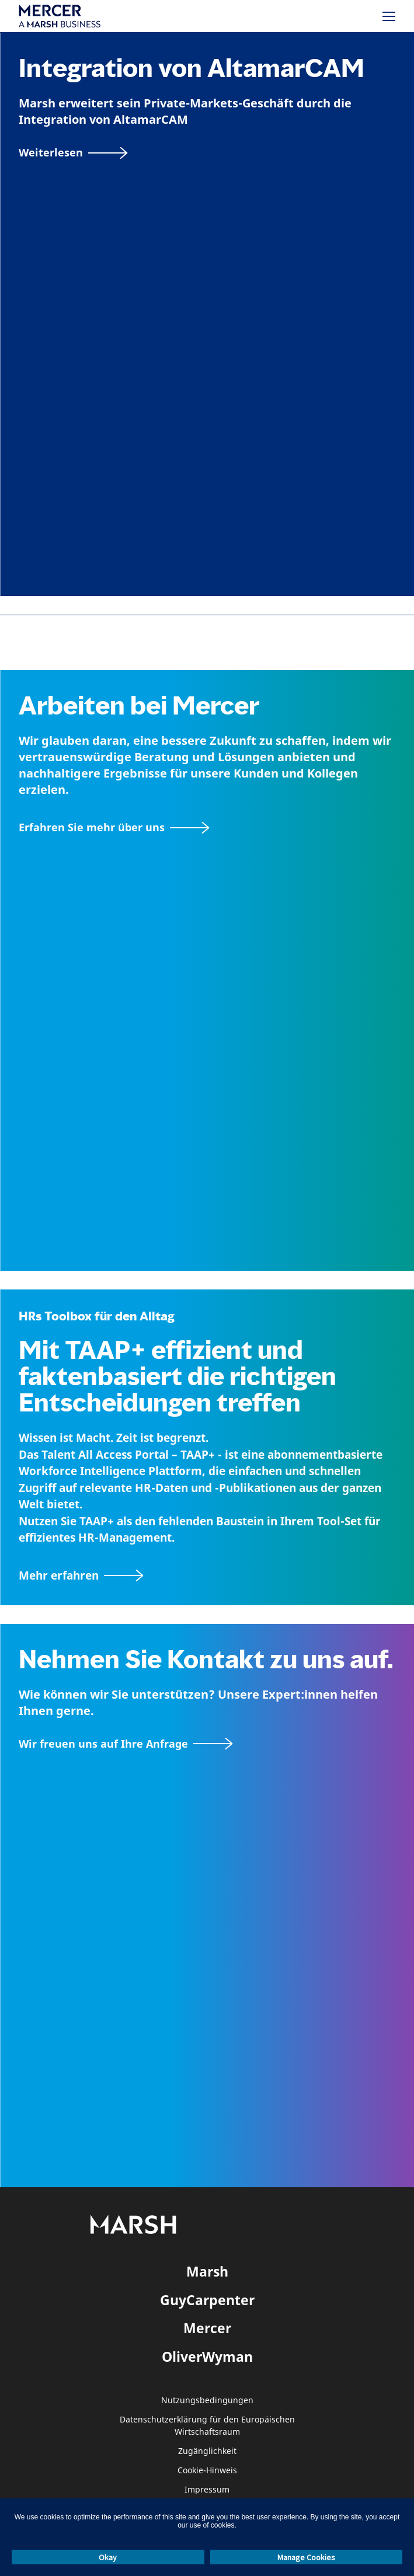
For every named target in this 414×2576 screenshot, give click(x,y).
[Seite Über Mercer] (114, 827)
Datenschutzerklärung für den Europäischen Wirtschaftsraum (207, 2426)
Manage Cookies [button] (306, 2557)
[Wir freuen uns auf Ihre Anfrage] (125, 1744)
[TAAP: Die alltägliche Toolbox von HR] (207, 1576)
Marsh (207, 2271)
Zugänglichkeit (207, 2451)
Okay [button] (108, 2557)
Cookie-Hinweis (207, 2471)
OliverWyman (207, 2356)
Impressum (207, 2490)
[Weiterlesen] (73, 152)
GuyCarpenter (207, 2300)
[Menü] (389, 16)
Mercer (207, 2328)
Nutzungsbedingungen (207, 2400)
